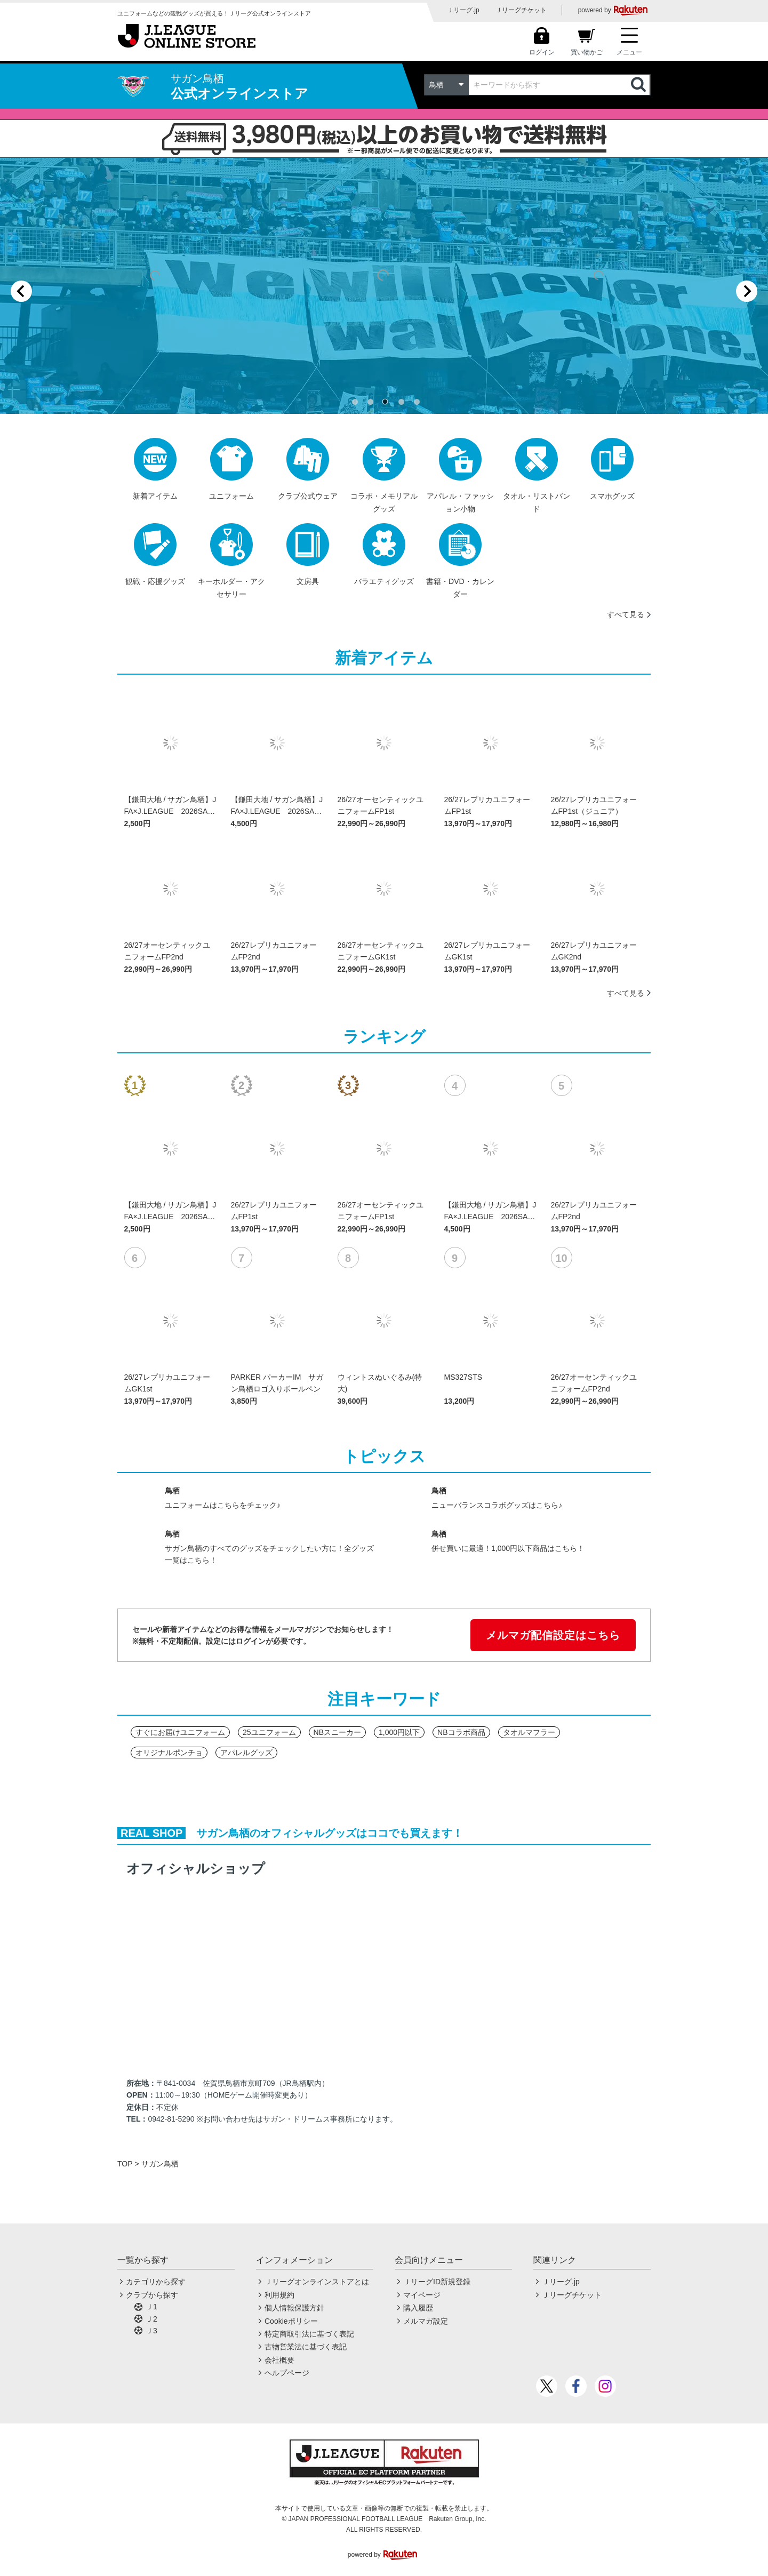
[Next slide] (746, 291)
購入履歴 (418, 2307)
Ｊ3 (151, 2330)
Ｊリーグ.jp (463, 10)
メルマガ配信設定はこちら (553, 1635)
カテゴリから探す (156, 2281)
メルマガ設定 (425, 2321)
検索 (639, 85)
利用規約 (279, 2295)
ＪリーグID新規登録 (436, 2281)
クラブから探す (152, 2295)
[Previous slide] (21, 291)
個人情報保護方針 (294, 2307)
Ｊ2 (151, 2319)
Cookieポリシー (291, 2321)
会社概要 (279, 2360)
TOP (125, 2163)
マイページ (422, 2295)
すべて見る (625, 614)
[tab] (355, 402)
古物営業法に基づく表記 (306, 2346)
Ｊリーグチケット (521, 10)
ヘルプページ (287, 2373)
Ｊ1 (151, 2306)
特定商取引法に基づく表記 (309, 2334)
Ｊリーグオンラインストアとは (317, 2281)
